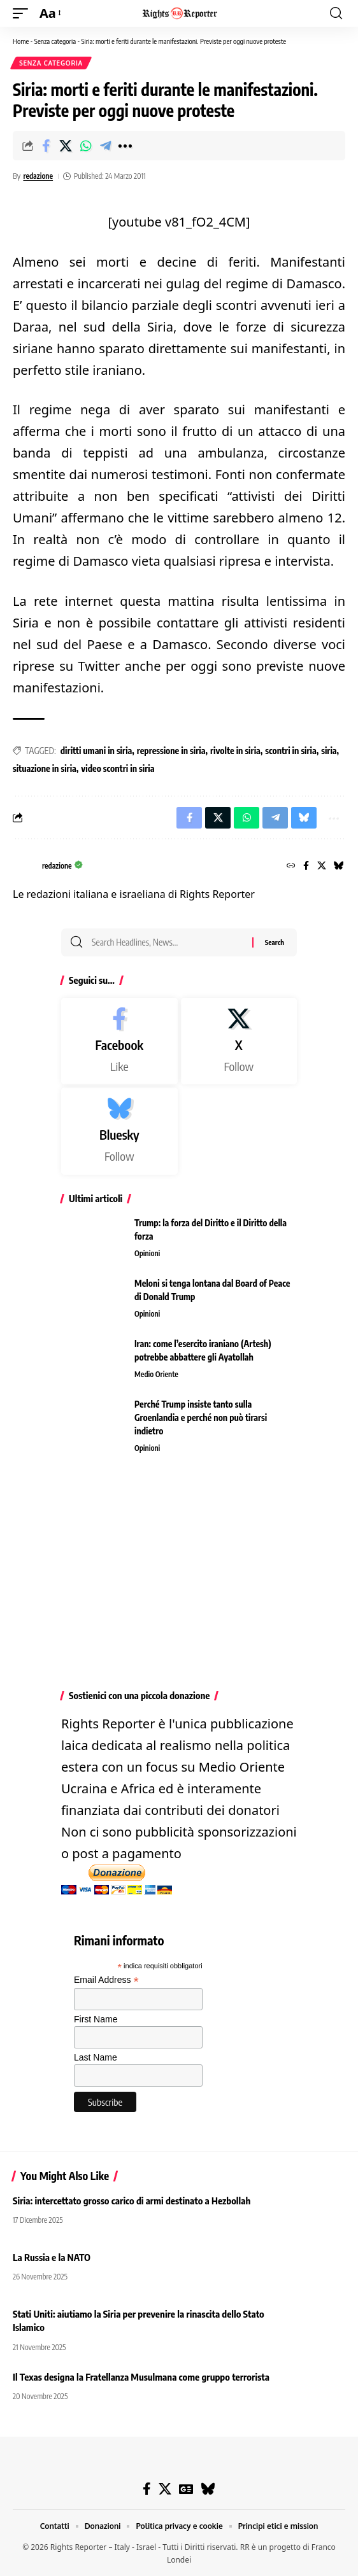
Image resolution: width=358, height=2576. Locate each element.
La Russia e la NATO (51, 2257)
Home (21, 41)
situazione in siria (44, 768)
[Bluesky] (339, 866)
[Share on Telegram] (105, 146)
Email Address (106, 1980)
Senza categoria (55, 41)
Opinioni (147, 1253)
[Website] (291, 866)
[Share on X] (66, 146)
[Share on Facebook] (46, 146)
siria (328, 750)
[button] (23, 13)
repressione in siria (171, 750)
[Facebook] (306, 866)
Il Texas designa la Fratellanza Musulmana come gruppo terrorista (141, 2377)
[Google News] (186, 2489)
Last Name (95, 2057)
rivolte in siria (235, 750)
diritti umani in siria (96, 750)
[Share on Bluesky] (304, 818)
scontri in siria (291, 750)
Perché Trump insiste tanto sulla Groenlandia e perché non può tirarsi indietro (200, 1417)
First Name (95, 2019)
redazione (38, 176)
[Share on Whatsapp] (85, 146)
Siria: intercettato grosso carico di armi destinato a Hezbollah (131, 2200)
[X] (321, 866)
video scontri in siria (117, 768)
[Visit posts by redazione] (24, 866)
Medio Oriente (156, 1374)
